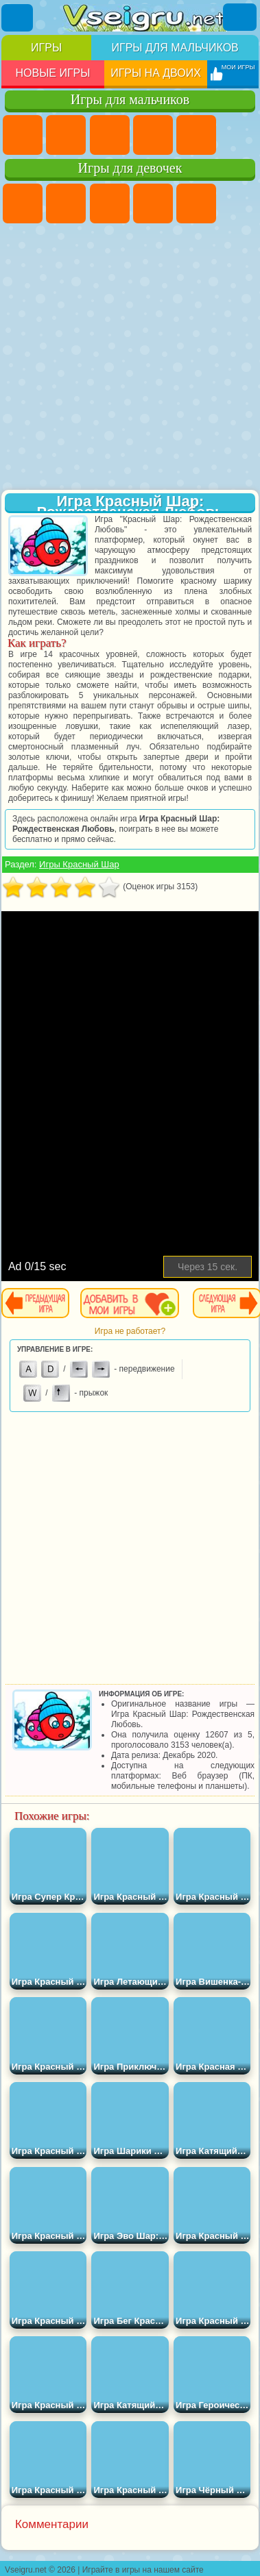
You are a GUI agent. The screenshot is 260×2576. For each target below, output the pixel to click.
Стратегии (110, 135)
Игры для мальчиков (174, 47)
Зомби (196, 135)
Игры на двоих (155, 73)
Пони (23, 203)
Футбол (66, 135)
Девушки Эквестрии (66, 203)
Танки (153, 135)
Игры (46, 47)
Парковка (23, 135)
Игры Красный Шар (79, 864)
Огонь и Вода (110, 203)
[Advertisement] (128, 358)
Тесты (196, 203)
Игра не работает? (130, 1331)
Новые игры (52, 73)
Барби (153, 203)
